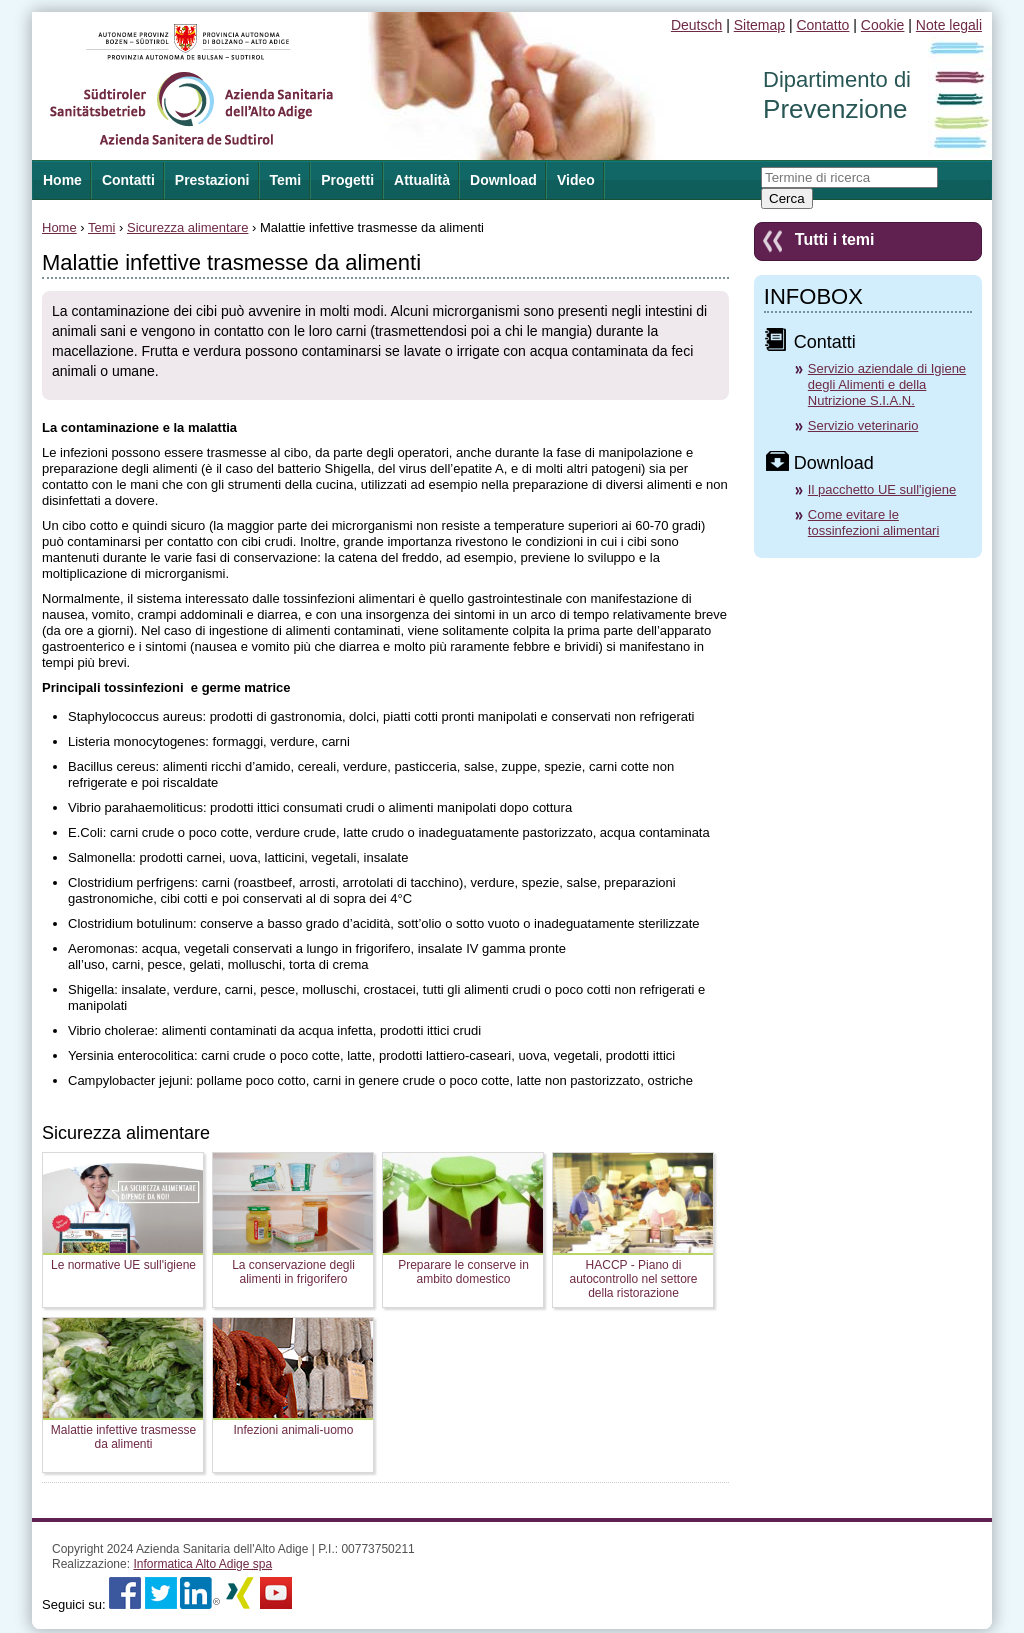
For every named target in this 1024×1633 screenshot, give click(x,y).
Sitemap (759, 25)
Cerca (787, 198)
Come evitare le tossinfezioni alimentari (874, 522)
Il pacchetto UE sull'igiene (882, 489)
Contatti (128, 180)
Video (576, 180)
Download (503, 180)
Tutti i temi (835, 239)
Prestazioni (212, 180)
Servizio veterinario (863, 425)
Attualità (422, 180)
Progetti (347, 180)
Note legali (949, 25)
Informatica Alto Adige (202, 1564)
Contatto (822, 25)
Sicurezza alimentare (187, 227)
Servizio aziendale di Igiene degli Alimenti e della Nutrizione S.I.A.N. (887, 384)
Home (59, 227)
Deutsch (696, 25)
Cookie (883, 25)
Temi (286, 180)
